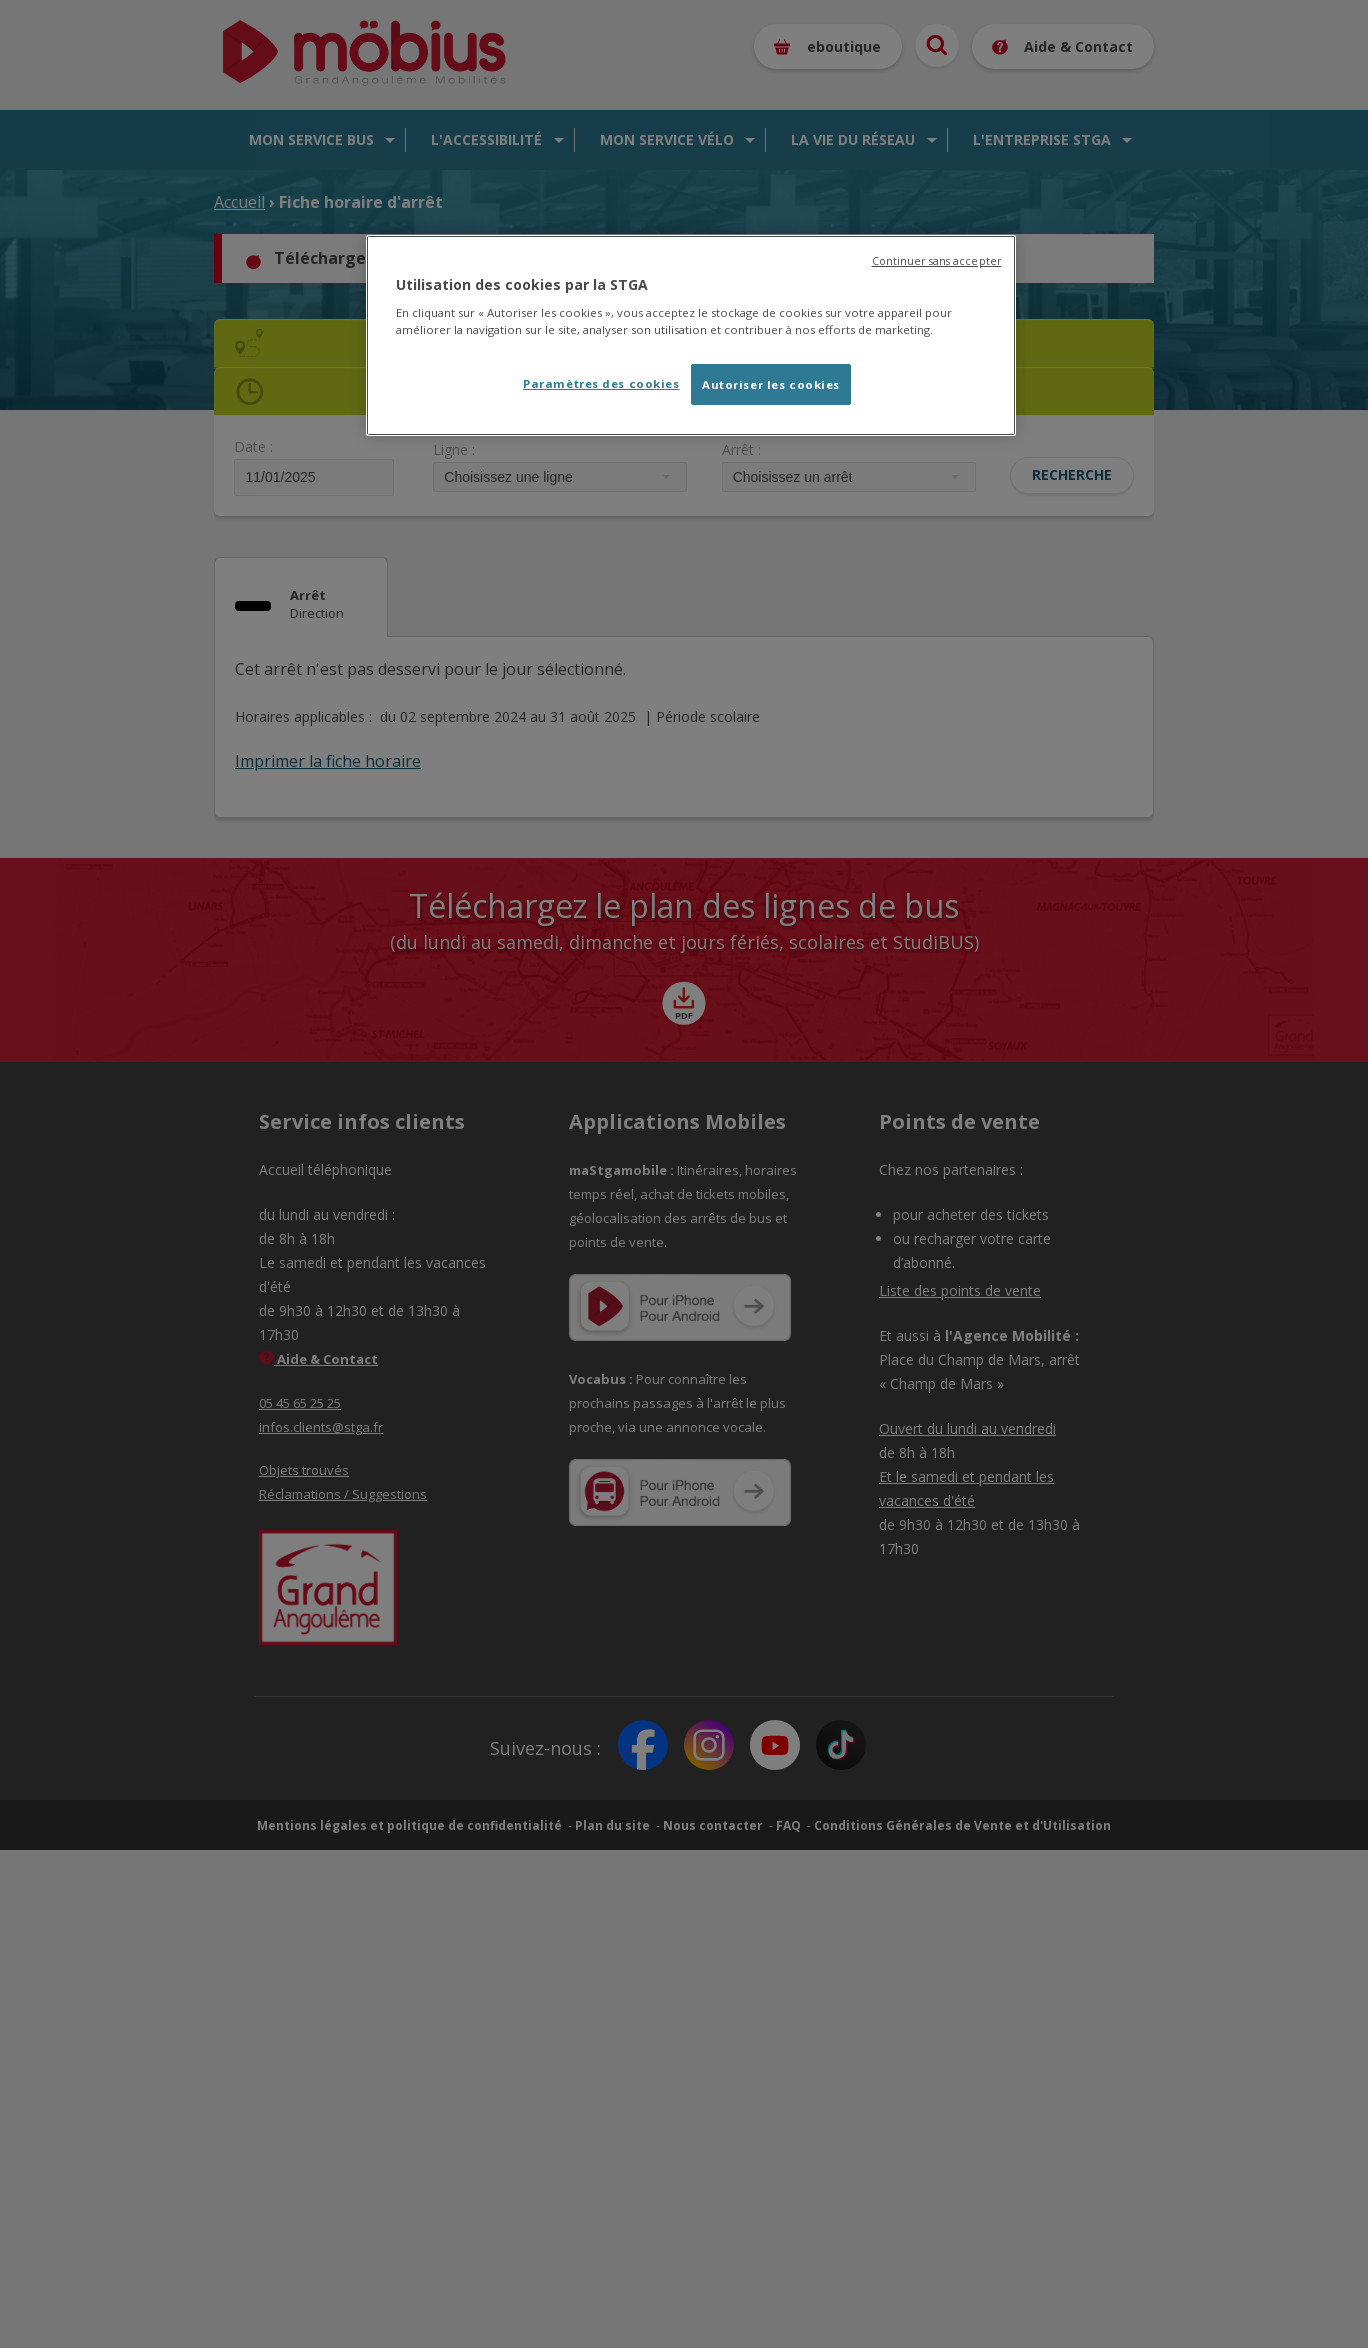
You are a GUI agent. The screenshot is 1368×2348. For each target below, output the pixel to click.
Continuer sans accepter (936, 261)
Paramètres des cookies (601, 383)
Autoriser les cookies (771, 384)
